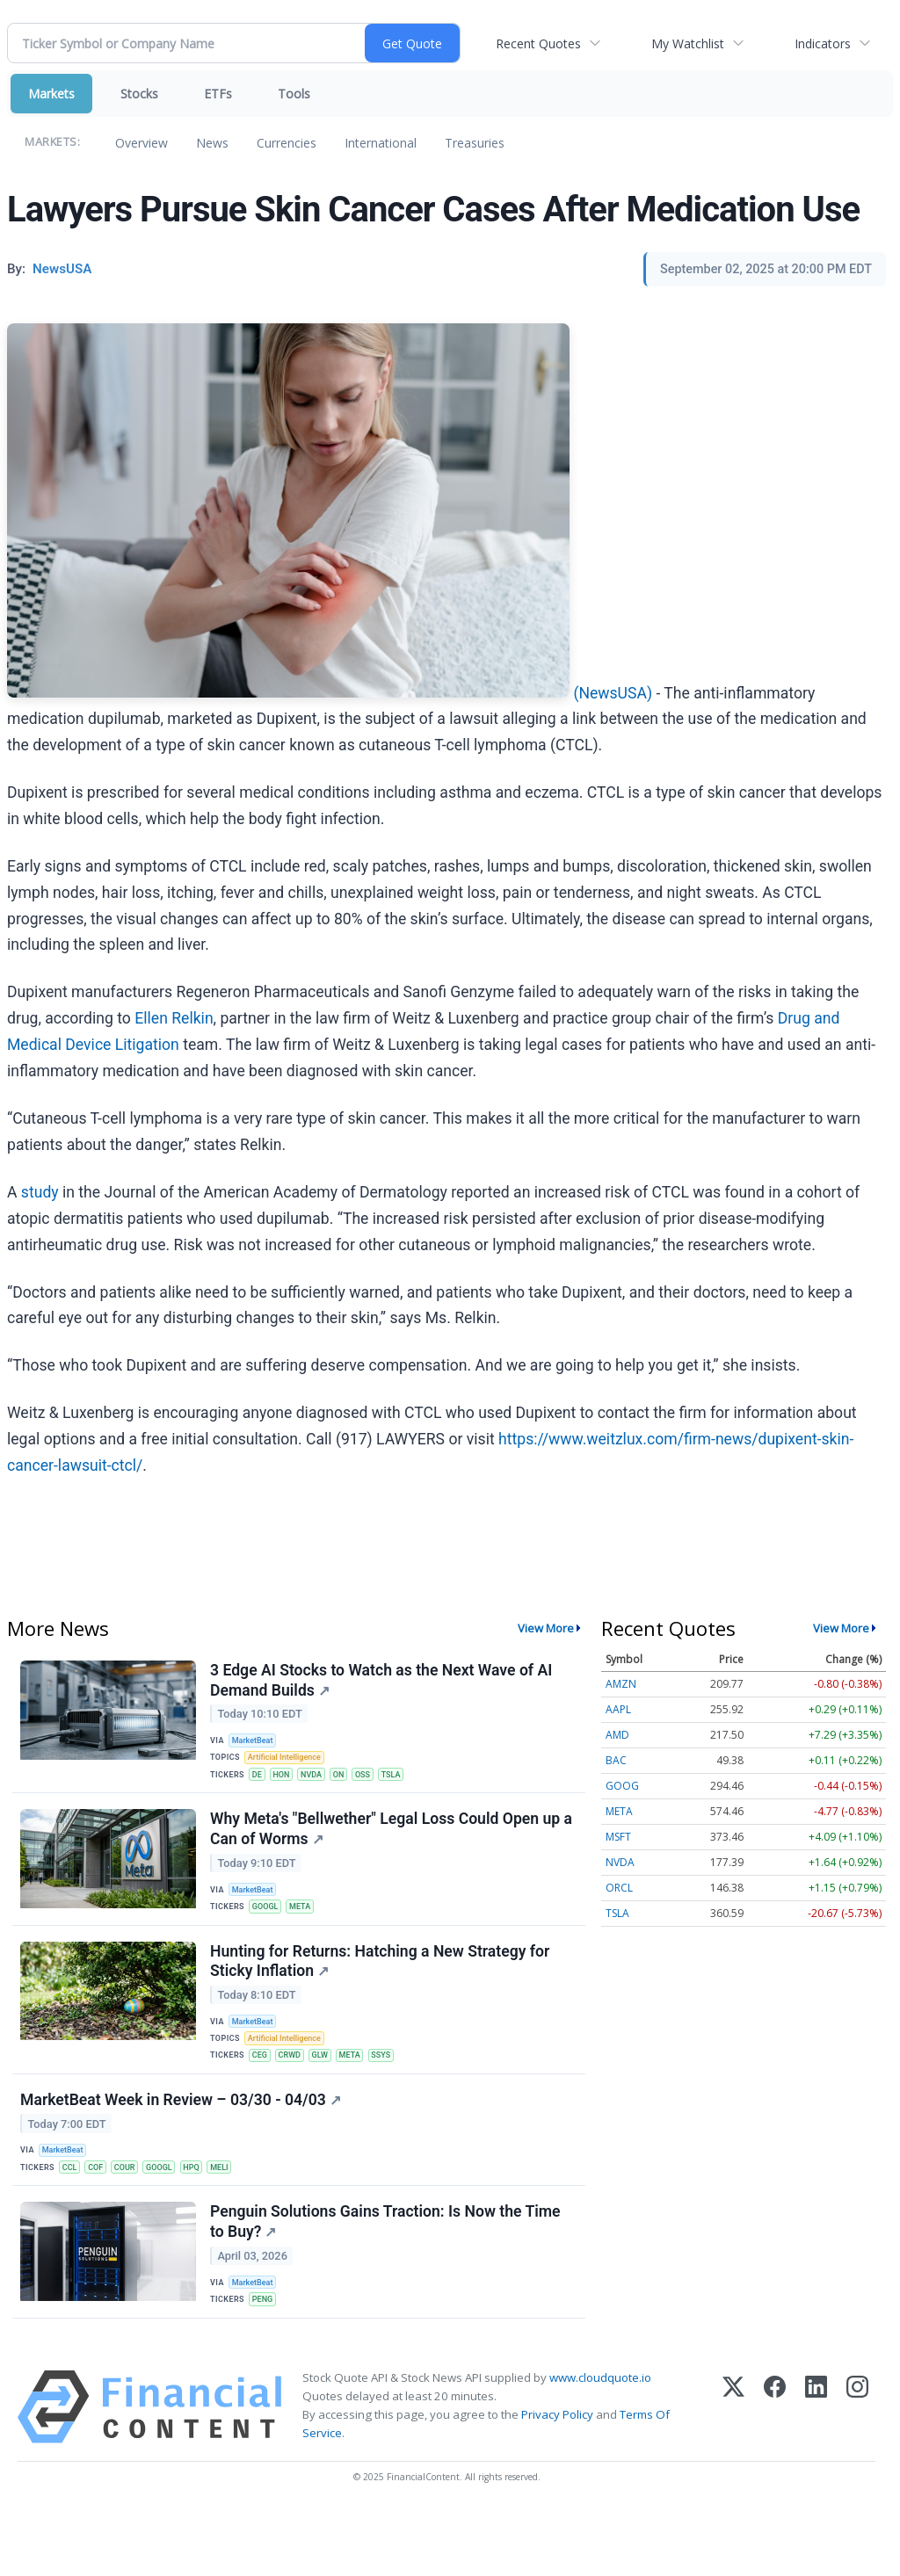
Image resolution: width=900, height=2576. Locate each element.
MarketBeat (257, 1744)
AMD (617, 1734)
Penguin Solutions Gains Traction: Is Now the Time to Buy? (387, 2278)
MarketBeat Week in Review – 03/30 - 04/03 (183, 2144)
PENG (267, 2358)
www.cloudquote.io (600, 2442)
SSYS (397, 2090)
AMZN (621, 1683)
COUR (134, 2213)
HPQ (208, 2213)
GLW (330, 2090)
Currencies (286, 142)
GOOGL (269, 1926)
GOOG (622, 1785)
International (381, 142)
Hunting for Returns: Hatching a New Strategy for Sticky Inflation (382, 1990)
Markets (51, 93)
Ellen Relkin (173, 1018)
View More (546, 1628)
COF (102, 2213)
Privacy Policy (557, 2479)
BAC (616, 1760)
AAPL (618, 1709)
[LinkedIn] (816, 2472)
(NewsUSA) (612, 692)
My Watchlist (687, 43)
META (307, 1926)
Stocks (139, 93)
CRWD (296, 2090)
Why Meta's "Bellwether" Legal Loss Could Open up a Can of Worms (394, 1846)
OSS (378, 1782)
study (40, 1192)
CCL (74, 2213)
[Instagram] (857, 2472)
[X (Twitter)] (733, 2472)
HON (287, 1782)
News (212, 142)
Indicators (823, 43)
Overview (141, 142)
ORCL (619, 1887)
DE (261, 1782)
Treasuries (474, 142)
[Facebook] (775, 2472)
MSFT (618, 1836)
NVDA (320, 1782)
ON (351, 1782)
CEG (264, 2090)
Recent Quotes (538, 43)
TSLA (409, 1782)
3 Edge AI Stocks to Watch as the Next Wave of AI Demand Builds (384, 1683)
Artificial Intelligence (290, 1764)
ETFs (218, 93)
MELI (239, 2213)
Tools (294, 93)
